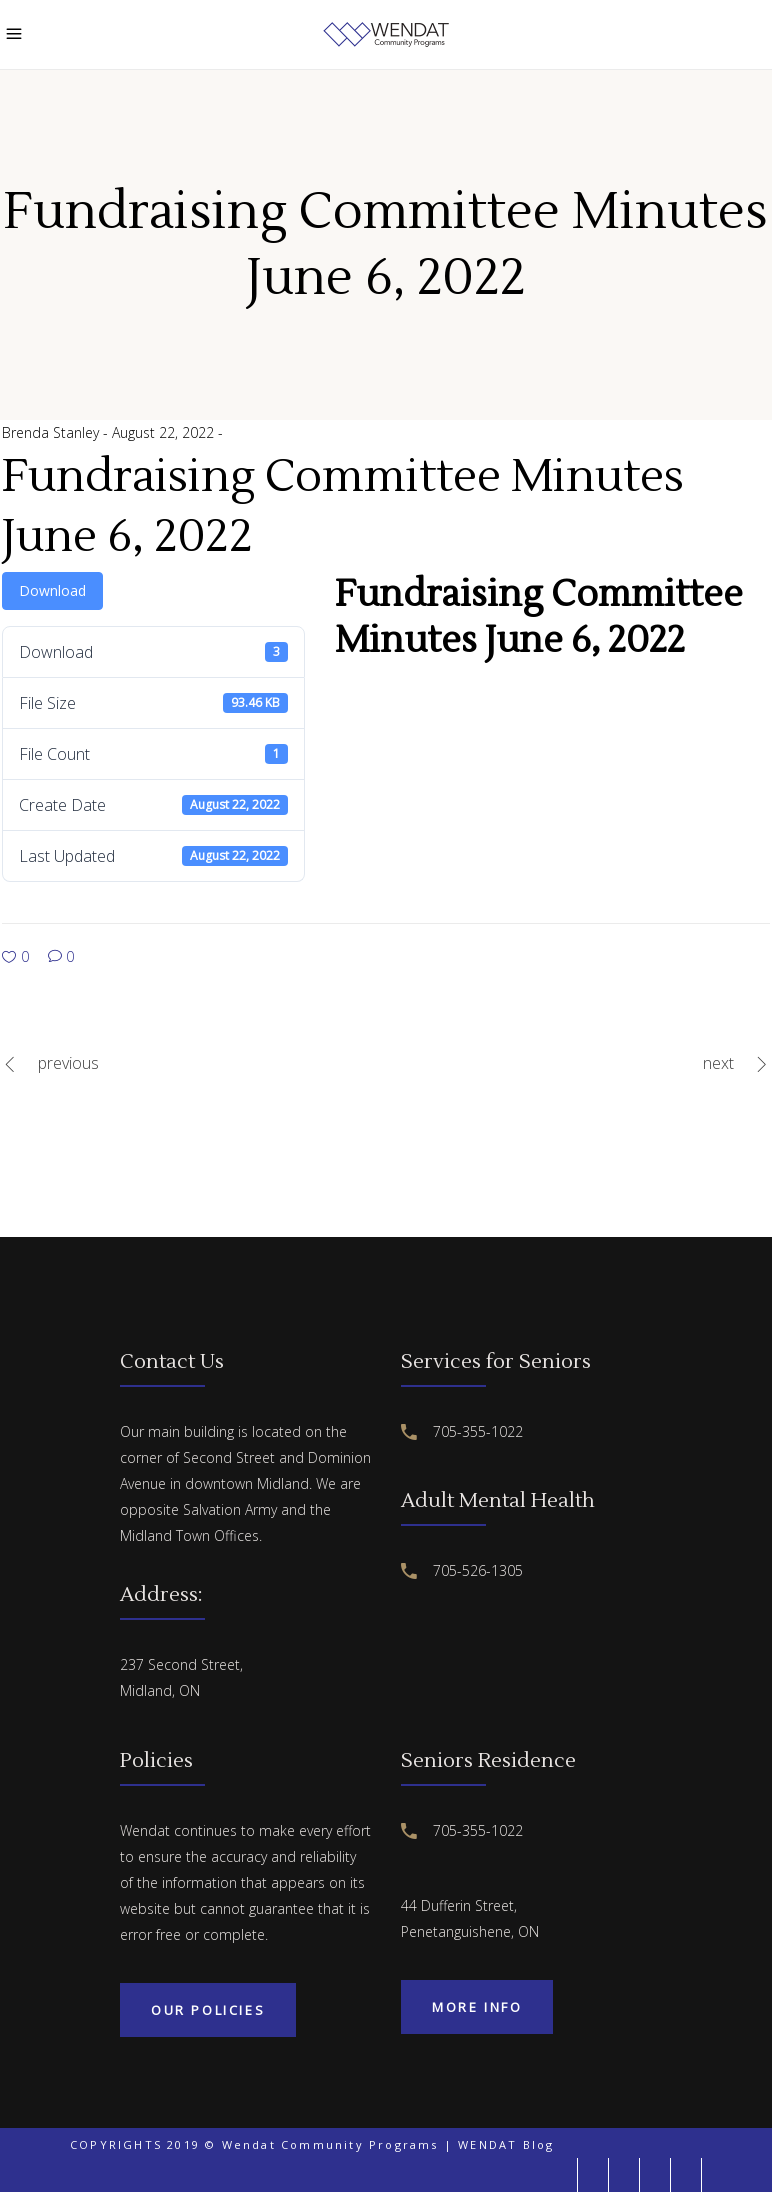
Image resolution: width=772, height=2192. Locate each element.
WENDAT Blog (506, 2144)
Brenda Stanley (52, 432)
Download (52, 590)
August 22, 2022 (165, 432)
